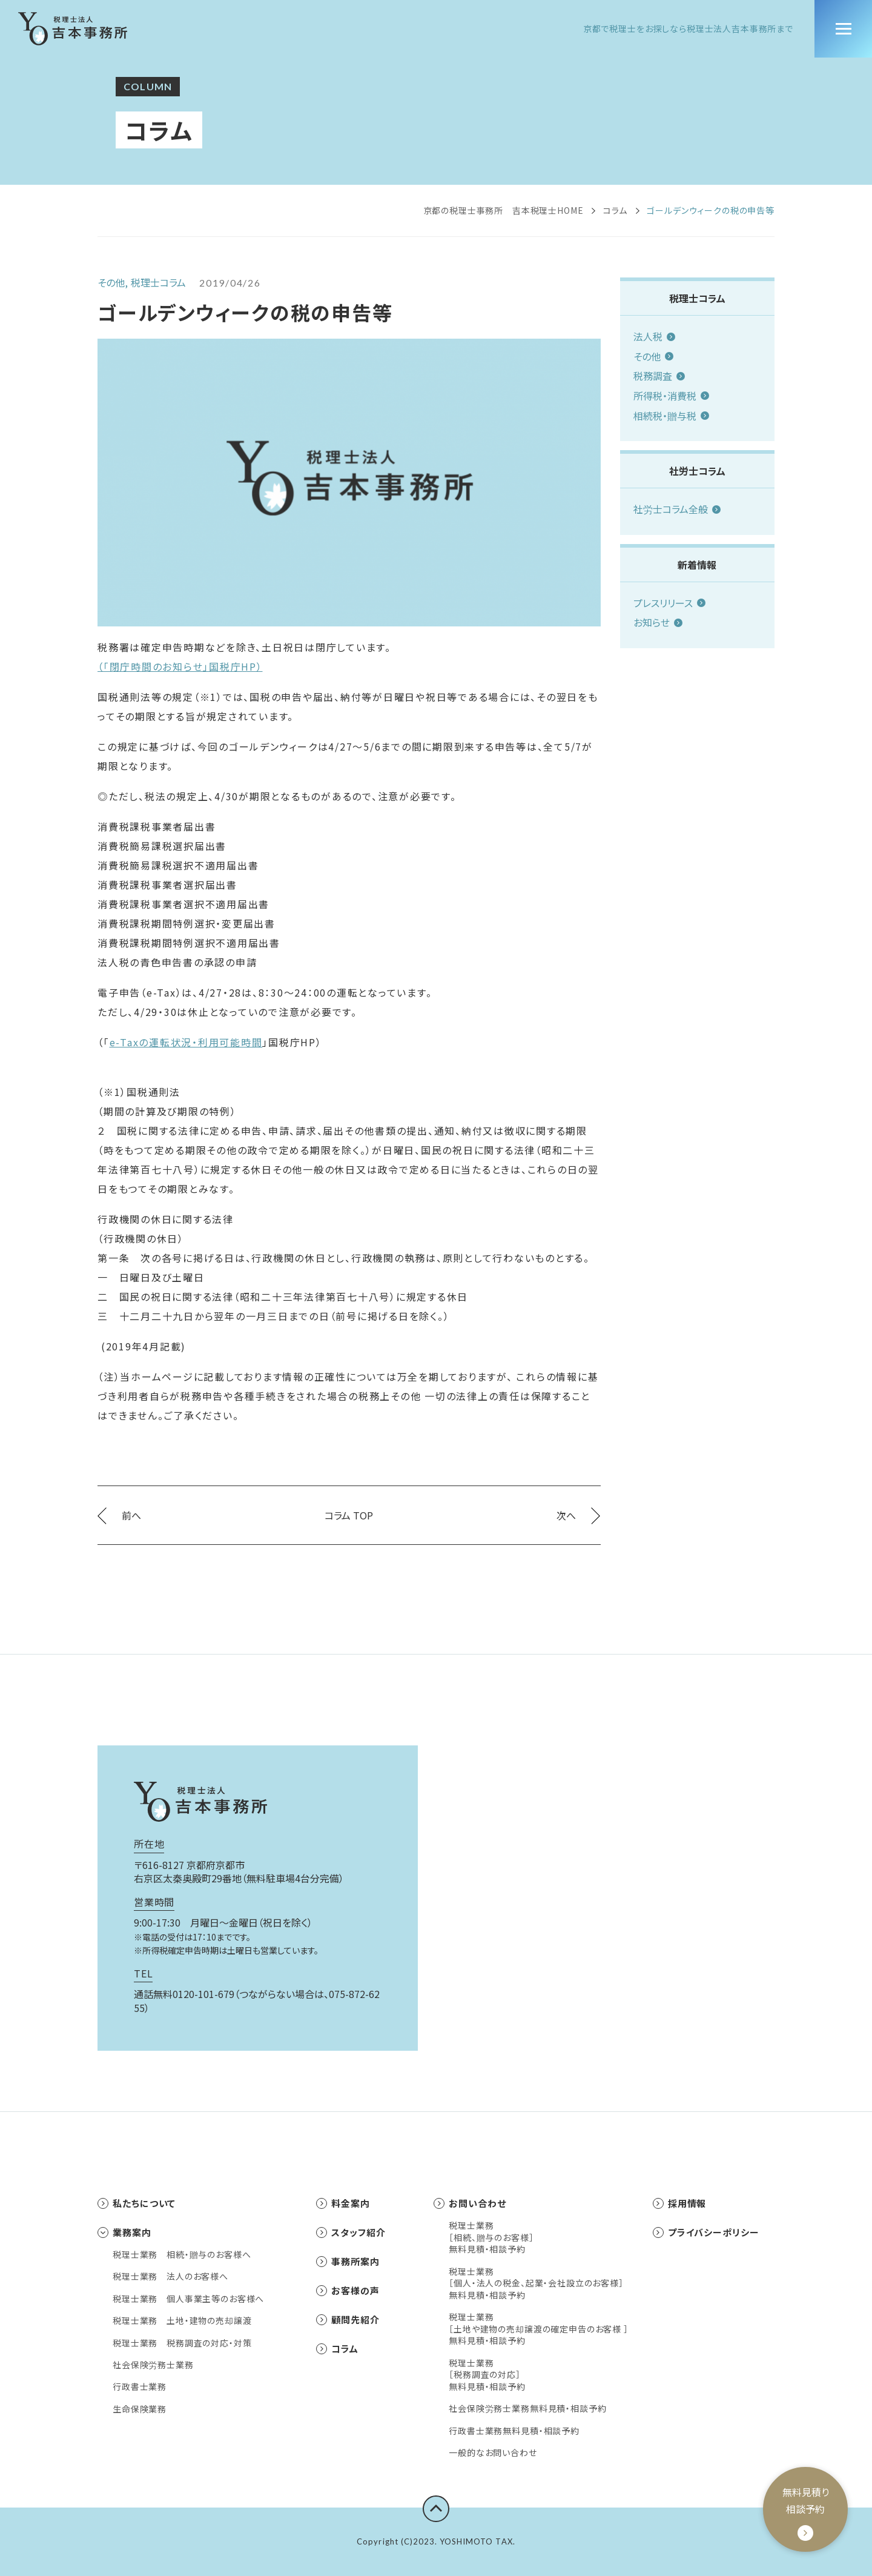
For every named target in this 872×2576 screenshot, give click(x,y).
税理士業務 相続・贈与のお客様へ (182, 2254)
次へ (578, 1515)
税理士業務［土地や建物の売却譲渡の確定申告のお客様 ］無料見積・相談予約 (538, 2328)
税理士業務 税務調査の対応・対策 (182, 2343)
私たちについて (136, 2203)
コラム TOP (349, 1515)
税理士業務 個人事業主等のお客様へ (188, 2299)
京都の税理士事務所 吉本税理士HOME (503, 210)
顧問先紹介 (348, 2319)
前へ (119, 1515)
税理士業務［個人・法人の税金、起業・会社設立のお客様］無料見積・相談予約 (536, 2283)
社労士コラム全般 (677, 509)
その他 (653, 356)
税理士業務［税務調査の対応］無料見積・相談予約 (487, 2374)
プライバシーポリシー (706, 2232)
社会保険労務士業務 (153, 2365)
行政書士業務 (140, 2386)
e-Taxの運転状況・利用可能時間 (186, 1042)
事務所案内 (348, 2261)
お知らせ (657, 622)
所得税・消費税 (671, 395)
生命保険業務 (140, 2409)
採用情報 (680, 2203)
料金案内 (343, 2203)
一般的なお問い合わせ (493, 2452)
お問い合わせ (470, 2203)
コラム (615, 210)
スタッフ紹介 (350, 2232)
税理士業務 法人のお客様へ (170, 2276)
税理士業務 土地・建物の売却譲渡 (182, 2320)
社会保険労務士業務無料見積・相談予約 (527, 2408)
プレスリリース (669, 603)
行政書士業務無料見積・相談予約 (514, 2431)
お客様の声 (348, 2290)
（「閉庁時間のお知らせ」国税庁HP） (180, 666)
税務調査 (659, 375)
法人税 (654, 336)
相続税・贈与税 (671, 415)
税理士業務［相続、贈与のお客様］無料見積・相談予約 (491, 2237)
